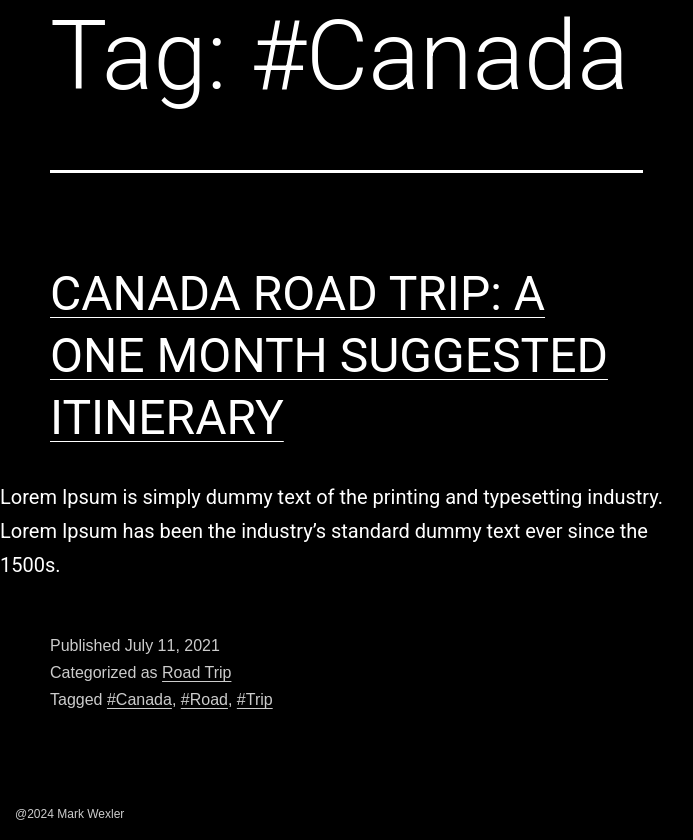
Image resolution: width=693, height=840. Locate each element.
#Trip (255, 699)
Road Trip (196, 672)
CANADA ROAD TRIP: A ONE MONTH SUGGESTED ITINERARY (329, 356)
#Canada (139, 699)
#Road (204, 699)
